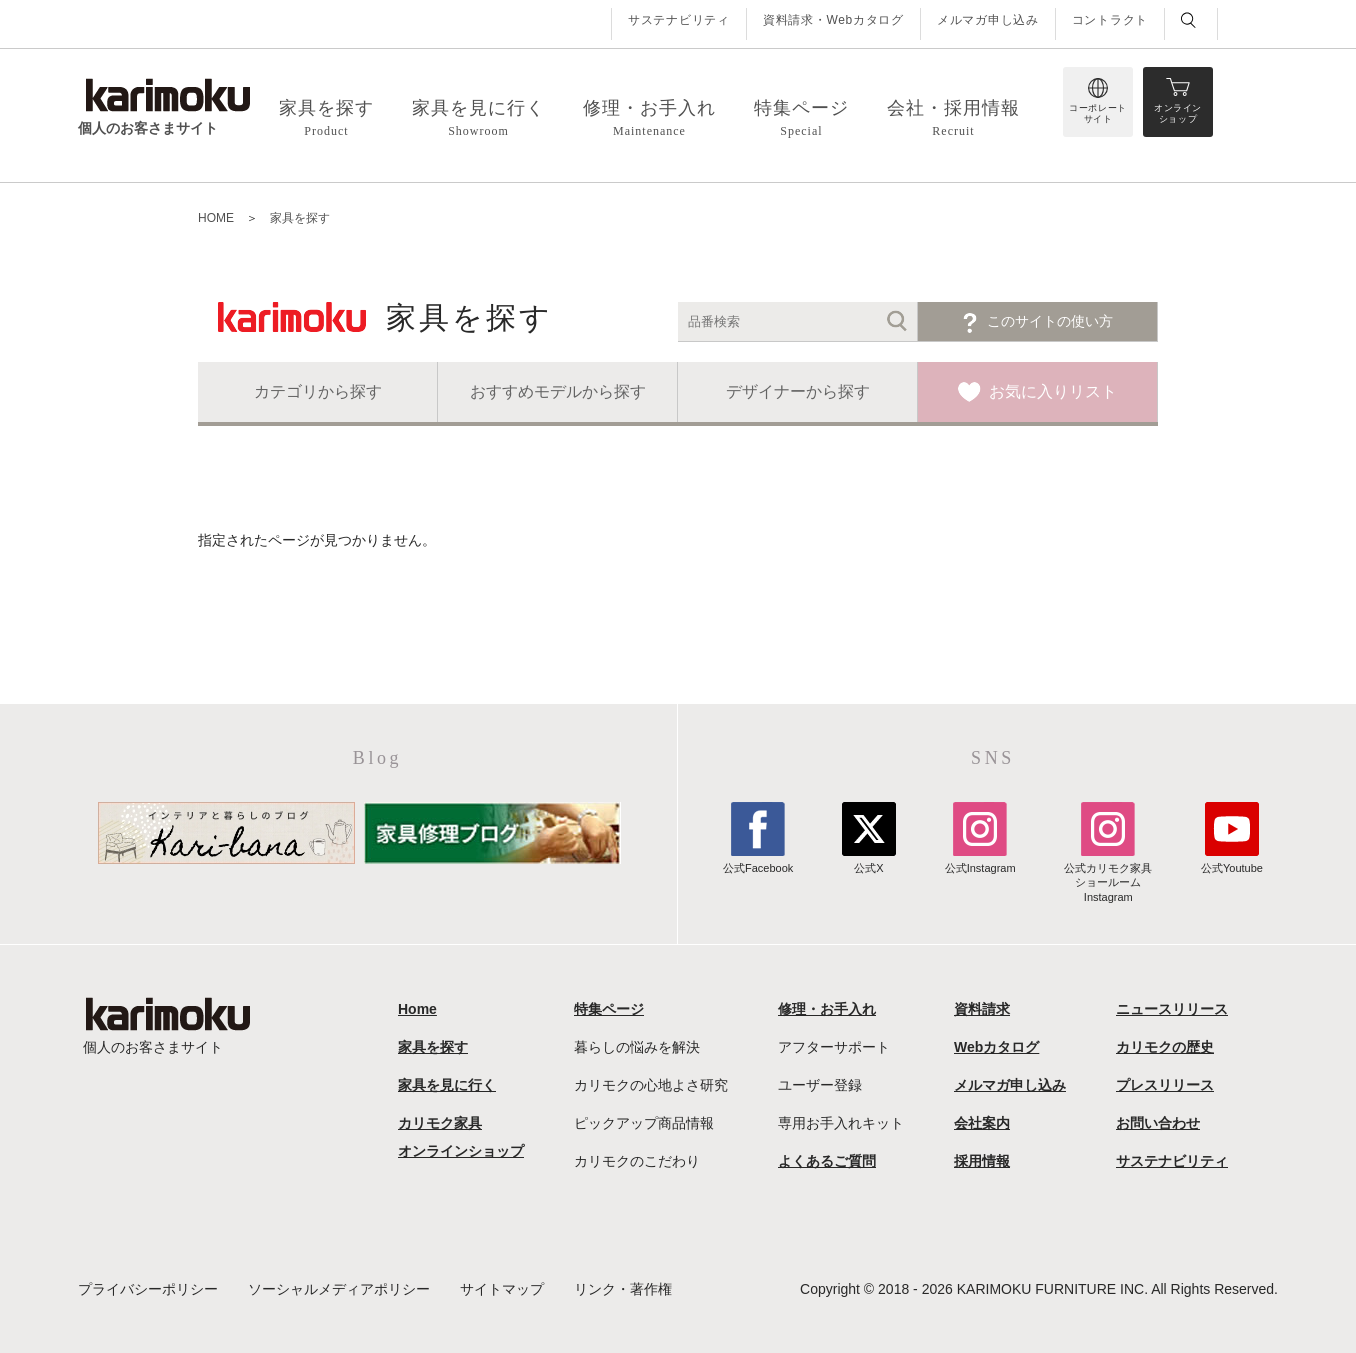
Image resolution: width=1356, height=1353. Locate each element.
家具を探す (300, 218)
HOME (216, 218)
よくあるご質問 (827, 1161)
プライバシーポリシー (148, 1289)
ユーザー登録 (820, 1085)
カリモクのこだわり (637, 1161)
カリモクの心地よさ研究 (651, 1085)
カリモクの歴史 (1165, 1047)
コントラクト (1110, 20)
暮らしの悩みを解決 (637, 1047)
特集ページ (609, 1009)
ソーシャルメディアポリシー (339, 1289)
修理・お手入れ (827, 1009)
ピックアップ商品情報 (644, 1123)
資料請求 (982, 1009)
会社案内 (982, 1123)
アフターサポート (834, 1047)
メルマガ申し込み (988, 20)
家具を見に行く (447, 1085)
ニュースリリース (1172, 1009)
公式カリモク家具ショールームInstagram (1108, 875)
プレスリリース (1165, 1085)
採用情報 (982, 1161)
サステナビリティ (679, 20)
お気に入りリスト (1053, 391)
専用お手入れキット (841, 1123)
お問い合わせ (1158, 1123)
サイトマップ (502, 1289)
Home (417, 1009)
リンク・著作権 (623, 1289)
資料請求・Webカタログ (833, 20)
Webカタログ (996, 1047)
